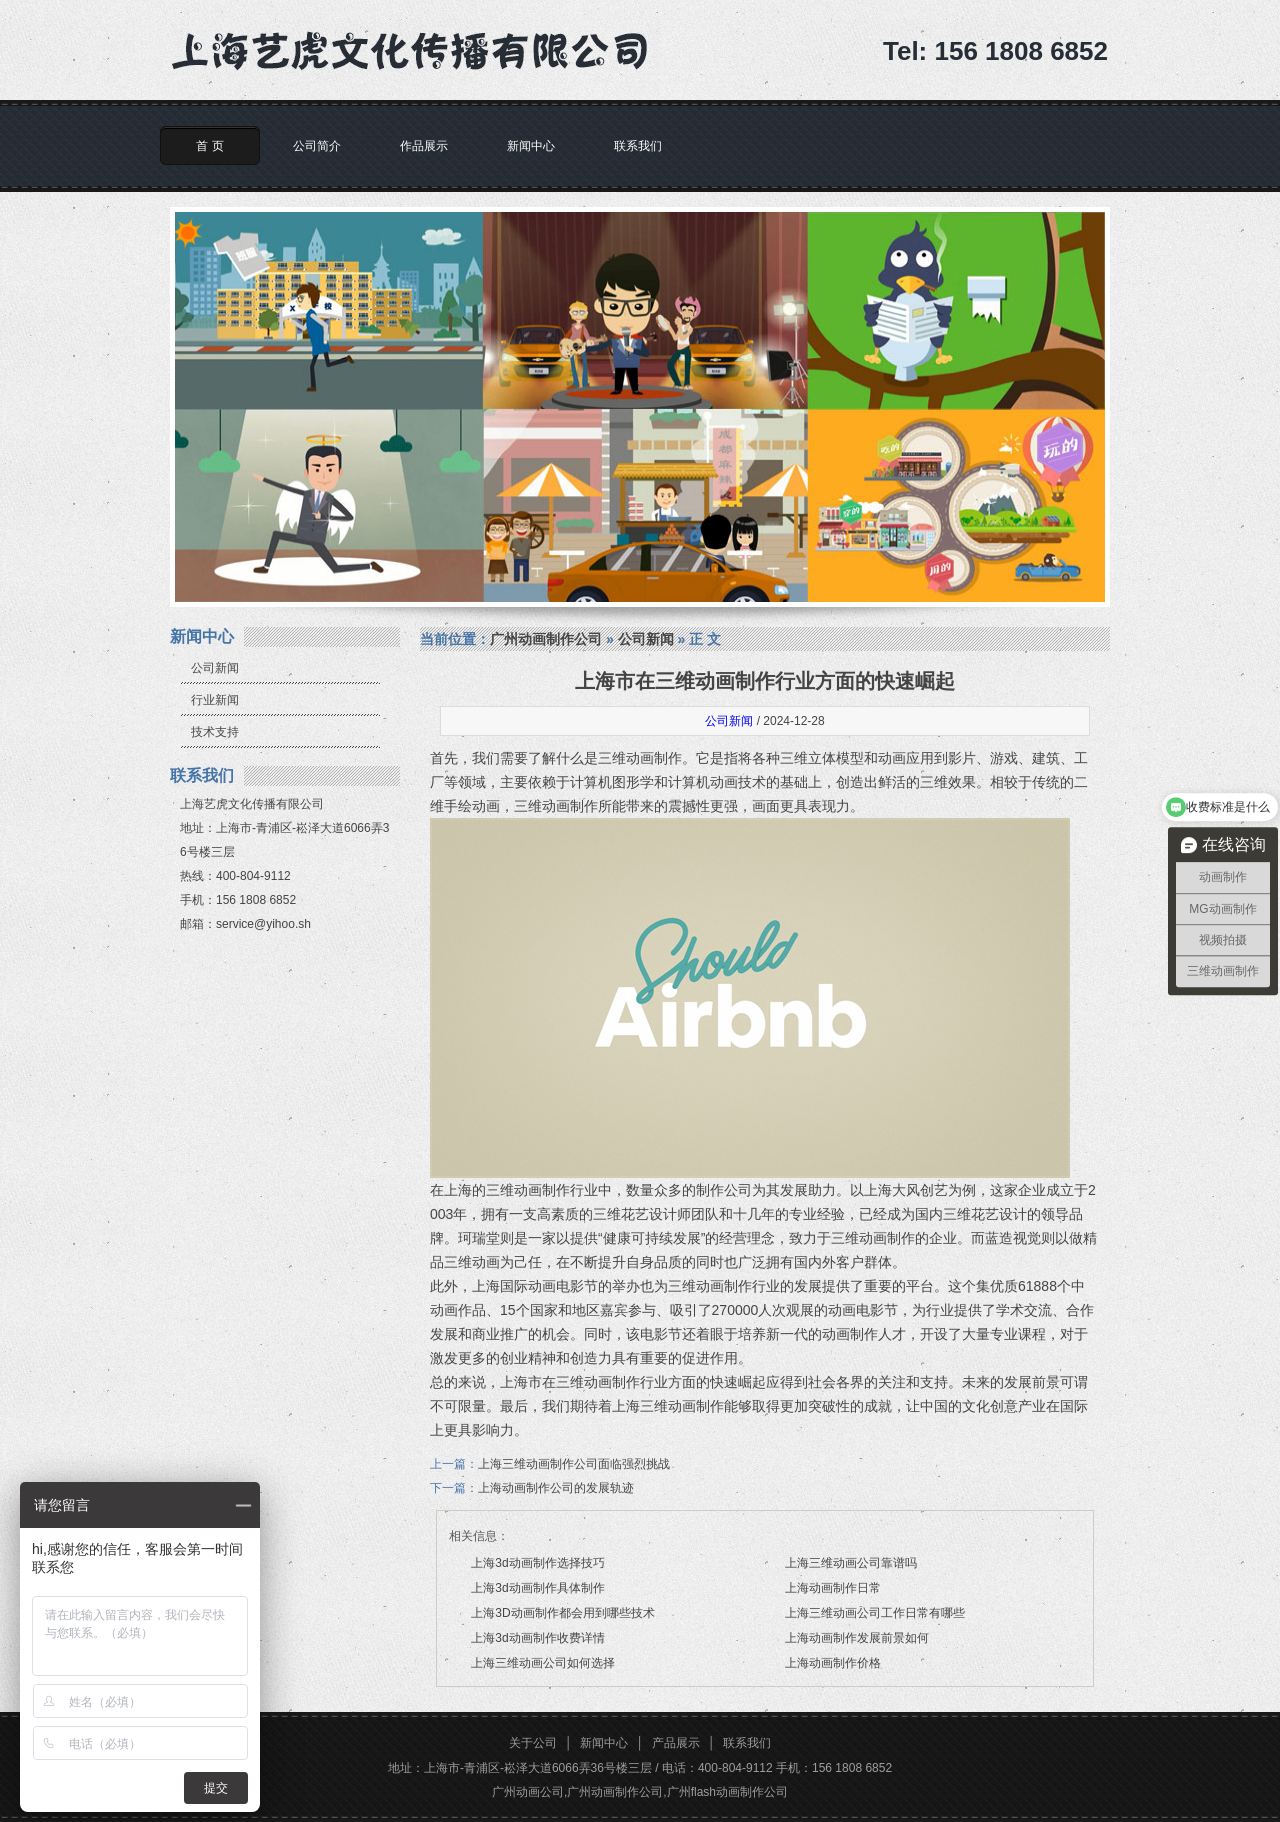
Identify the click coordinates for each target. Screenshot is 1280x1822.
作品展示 (424, 146)
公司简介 (317, 146)
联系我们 (638, 146)
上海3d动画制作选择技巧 (537, 1563)
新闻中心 (531, 146)
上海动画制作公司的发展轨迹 (556, 1488)
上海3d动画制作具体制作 (537, 1588)
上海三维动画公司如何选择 (543, 1663)
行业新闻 (215, 700)
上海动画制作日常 (833, 1588)
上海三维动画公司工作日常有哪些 (875, 1613)
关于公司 (533, 1743)
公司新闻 (215, 668)
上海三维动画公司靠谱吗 (851, 1563)
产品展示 (676, 1743)
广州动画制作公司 (546, 639)
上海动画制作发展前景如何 (857, 1638)
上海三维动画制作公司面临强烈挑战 (574, 1464)
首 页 (209, 146)
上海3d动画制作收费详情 (537, 1638)
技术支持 (215, 732)
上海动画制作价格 (833, 1663)
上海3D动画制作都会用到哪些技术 (562, 1613)
